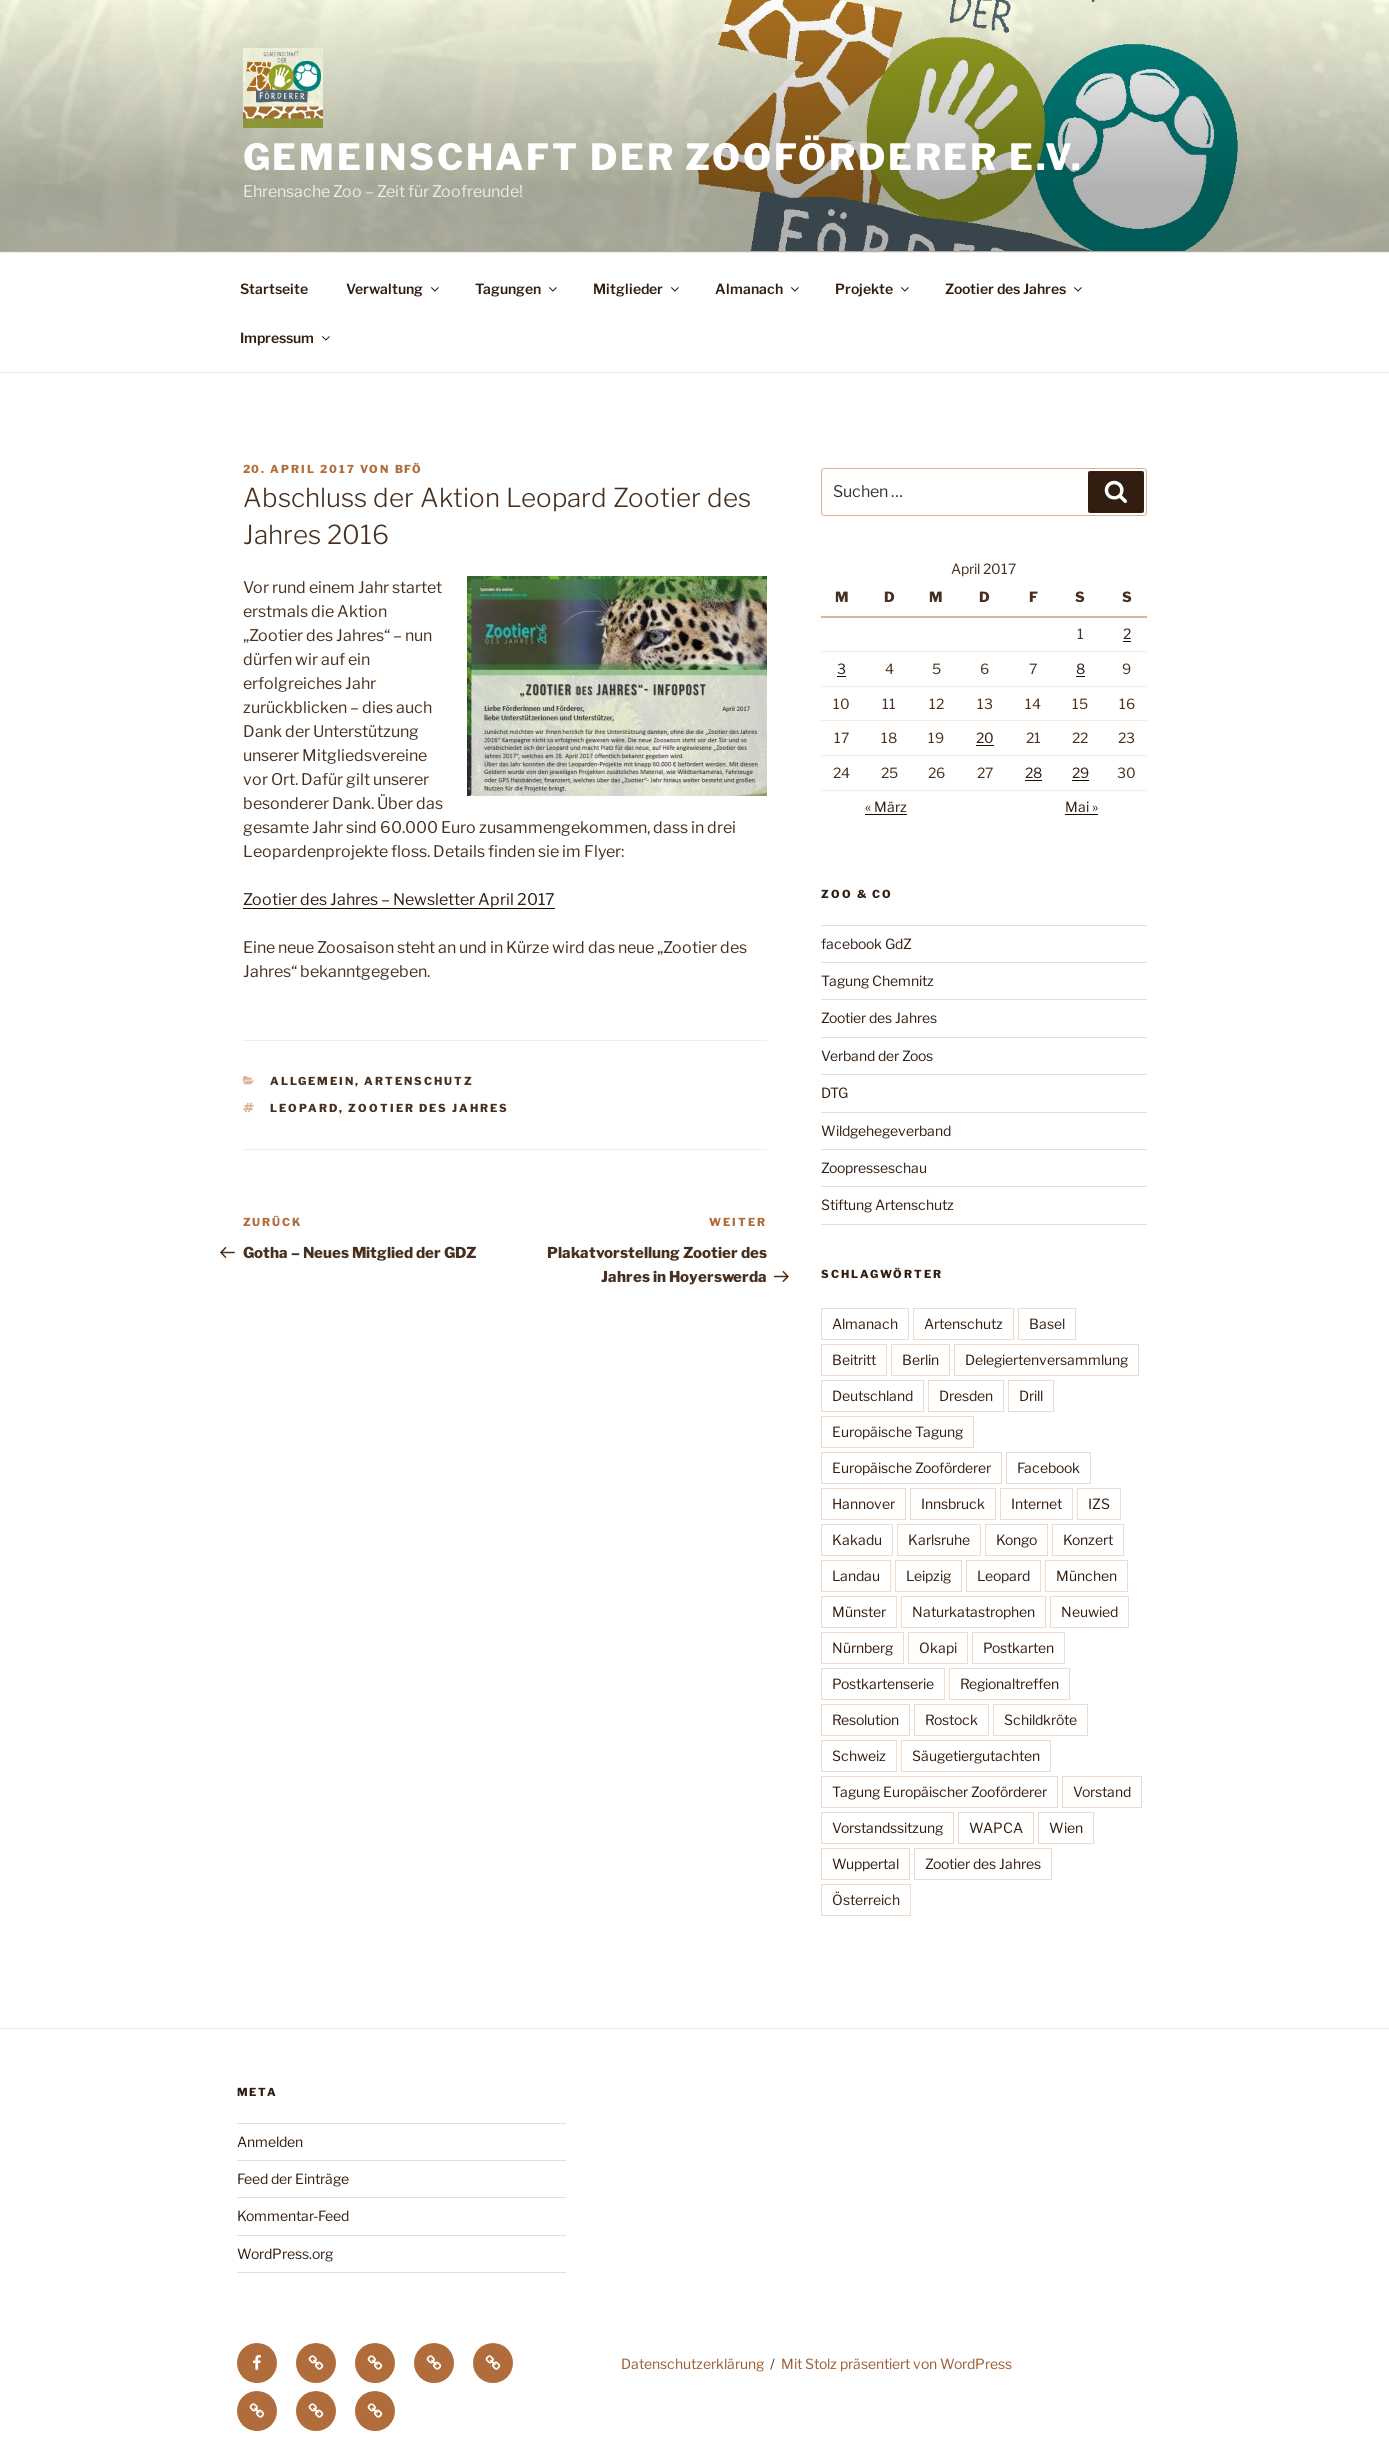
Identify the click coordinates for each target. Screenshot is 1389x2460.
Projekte (873, 288)
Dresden (966, 1395)
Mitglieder (637, 288)
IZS (1099, 1503)
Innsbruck (953, 1503)
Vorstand (1102, 1791)
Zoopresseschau (874, 1167)
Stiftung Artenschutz (887, 1204)
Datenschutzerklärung (692, 2363)
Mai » (1081, 806)
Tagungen (517, 288)
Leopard (304, 1108)
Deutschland (872, 1395)
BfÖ (409, 469)
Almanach (758, 288)
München (1086, 1575)
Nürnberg (862, 1647)
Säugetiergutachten (976, 1755)
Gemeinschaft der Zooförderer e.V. (663, 157)
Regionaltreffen (1009, 1683)
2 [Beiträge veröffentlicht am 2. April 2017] (1127, 633)
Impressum (286, 337)
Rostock (951, 1719)
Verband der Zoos (877, 1055)
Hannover (863, 1503)
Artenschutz (419, 1081)
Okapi (938, 1647)
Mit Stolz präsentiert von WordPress (896, 2363)
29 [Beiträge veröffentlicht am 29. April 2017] (1080, 772)
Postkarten (1018, 1647)
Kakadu (857, 1539)
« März (886, 806)
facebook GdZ (866, 943)
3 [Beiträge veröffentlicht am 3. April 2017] (841, 668)
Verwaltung (394, 288)
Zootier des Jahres (1015, 288)
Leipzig (928, 1575)
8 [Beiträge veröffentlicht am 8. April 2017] (1080, 668)
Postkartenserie (883, 1683)
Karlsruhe (939, 1539)
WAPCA (996, 1827)
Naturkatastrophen (973, 1611)
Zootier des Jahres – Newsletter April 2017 (399, 899)
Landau (856, 1575)
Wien (1066, 1827)
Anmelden (270, 2141)
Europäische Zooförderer (911, 1467)
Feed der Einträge (293, 2178)
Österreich (866, 1899)
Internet (1036, 1503)
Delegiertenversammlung (1046, 1359)
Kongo (1016, 1539)
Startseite (274, 288)
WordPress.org (285, 2253)
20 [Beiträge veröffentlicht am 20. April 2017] (985, 737)
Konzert (1088, 1539)
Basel (1047, 1323)
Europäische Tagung (897, 1431)
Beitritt (854, 1359)
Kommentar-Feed (293, 2215)
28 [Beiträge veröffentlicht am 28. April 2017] (1033, 772)
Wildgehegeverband (886, 1130)
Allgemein (312, 1081)
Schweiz (859, 1755)
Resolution (865, 1719)
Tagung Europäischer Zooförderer (939, 1791)
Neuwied (1089, 1611)
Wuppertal (865, 1863)
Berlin (920, 1359)
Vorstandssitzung (887, 1827)
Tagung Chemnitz (877, 980)
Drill (1031, 1395)
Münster (859, 1611)
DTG (834, 1092)
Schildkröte (1040, 1719)
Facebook (1048, 1467)
